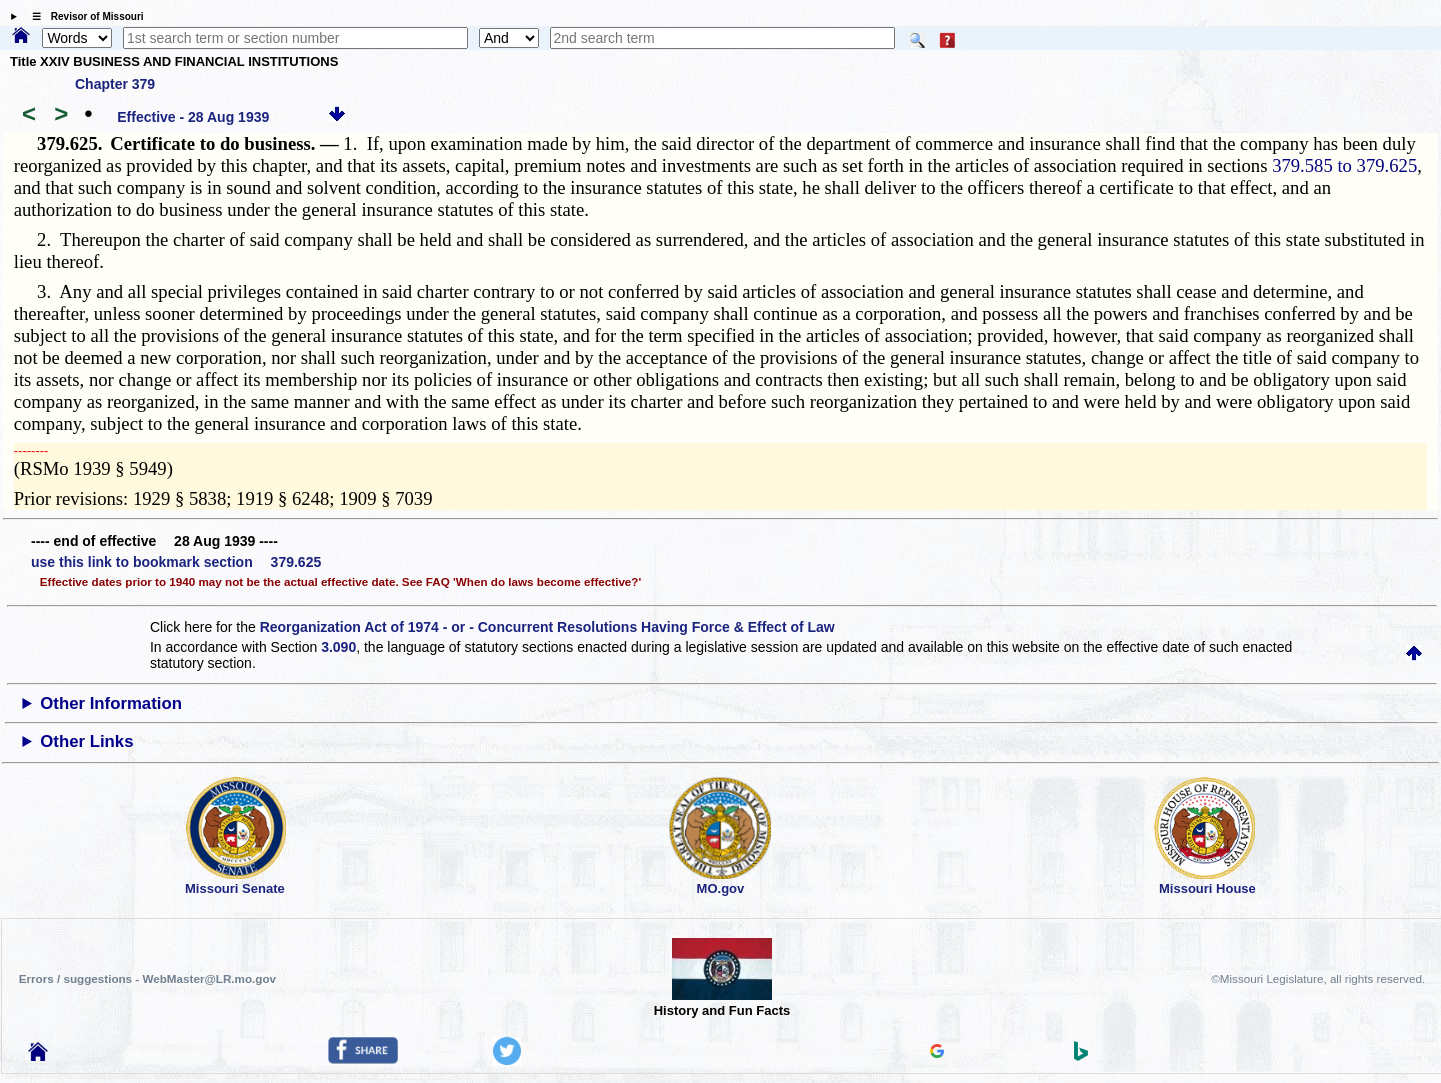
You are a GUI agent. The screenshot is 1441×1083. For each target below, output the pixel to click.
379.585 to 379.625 (1344, 165)
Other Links (86, 741)
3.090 (338, 647)
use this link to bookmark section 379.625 (176, 562)
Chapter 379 (115, 84)
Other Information (111, 703)
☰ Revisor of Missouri (83, 16)
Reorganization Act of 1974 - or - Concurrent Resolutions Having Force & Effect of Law (547, 627)
